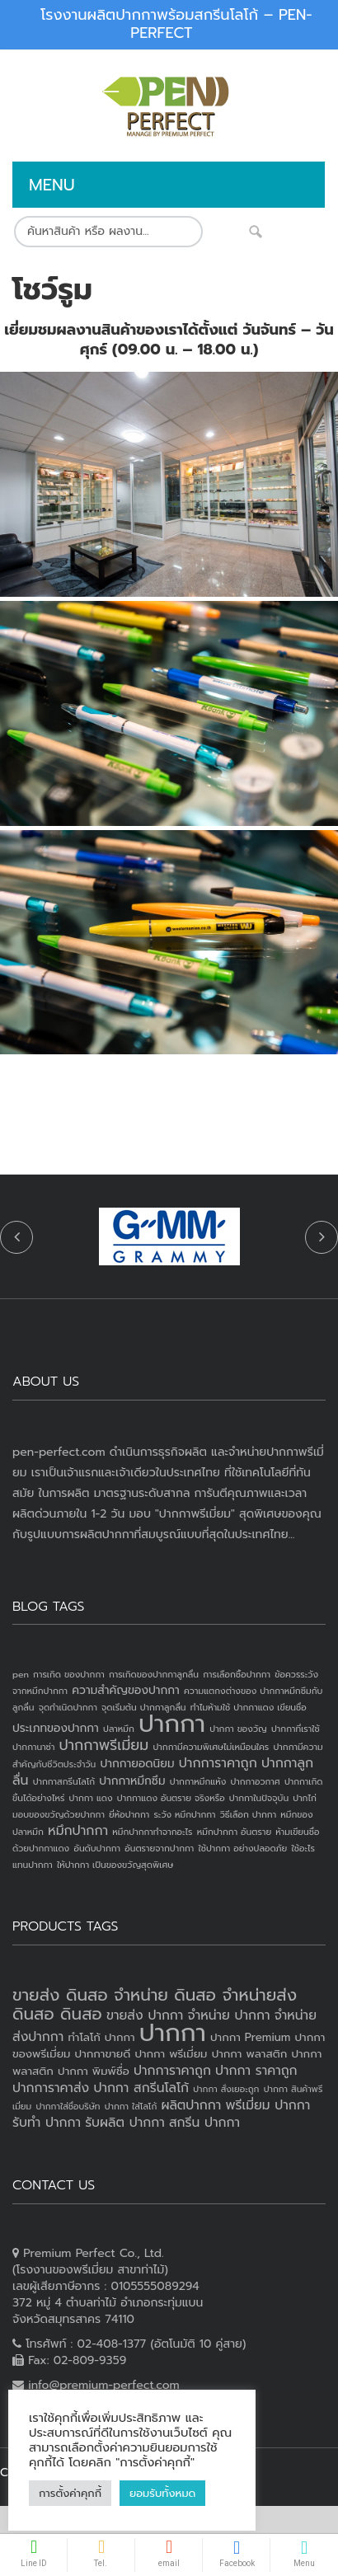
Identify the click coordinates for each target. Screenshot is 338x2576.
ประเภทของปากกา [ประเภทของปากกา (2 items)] (55, 1728)
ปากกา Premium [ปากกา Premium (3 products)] (250, 2037)
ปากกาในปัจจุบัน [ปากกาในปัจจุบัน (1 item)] (259, 1797)
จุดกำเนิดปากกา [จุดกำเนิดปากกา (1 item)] (68, 1707)
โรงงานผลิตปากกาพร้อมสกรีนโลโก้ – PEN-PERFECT (176, 24)
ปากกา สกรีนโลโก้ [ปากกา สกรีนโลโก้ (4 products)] (141, 2088)
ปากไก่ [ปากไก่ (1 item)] (305, 1797)
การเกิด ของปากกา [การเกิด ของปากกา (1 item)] (69, 1674)
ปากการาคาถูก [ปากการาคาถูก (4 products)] (172, 2071)
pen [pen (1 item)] (20, 1674)
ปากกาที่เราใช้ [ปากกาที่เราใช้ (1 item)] (295, 1728)
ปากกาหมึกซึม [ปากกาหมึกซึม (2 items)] (132, 1781)
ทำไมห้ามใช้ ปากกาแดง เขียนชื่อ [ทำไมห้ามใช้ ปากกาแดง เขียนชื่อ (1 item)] (248, 1707)
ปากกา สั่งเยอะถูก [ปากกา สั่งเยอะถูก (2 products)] (226, 2088)
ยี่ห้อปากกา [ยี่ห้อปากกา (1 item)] (129, 1814)
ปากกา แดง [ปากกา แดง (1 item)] (91, 1797)
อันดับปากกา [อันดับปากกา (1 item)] (96, 1848)
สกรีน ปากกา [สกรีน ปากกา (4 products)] (204, 2123)
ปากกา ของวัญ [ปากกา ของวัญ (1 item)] (238, 1728)
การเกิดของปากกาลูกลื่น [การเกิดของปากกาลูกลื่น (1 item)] (154, 1674)
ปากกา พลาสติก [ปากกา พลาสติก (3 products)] (250, 2053)
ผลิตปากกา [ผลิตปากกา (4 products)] (191, 2105)
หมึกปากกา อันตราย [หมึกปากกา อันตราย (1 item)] (234, 1831)
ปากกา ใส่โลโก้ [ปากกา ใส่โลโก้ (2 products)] (131, 2106)
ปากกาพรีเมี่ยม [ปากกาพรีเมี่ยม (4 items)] (104, 1745)
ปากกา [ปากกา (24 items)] (171, 1724)
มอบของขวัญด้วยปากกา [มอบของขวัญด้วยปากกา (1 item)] (58, 1814)
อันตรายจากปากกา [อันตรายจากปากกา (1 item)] (159, 1848)
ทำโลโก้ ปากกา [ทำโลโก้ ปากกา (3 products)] (101, 2037)
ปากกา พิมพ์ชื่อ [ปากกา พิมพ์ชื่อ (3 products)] (93, 2071)
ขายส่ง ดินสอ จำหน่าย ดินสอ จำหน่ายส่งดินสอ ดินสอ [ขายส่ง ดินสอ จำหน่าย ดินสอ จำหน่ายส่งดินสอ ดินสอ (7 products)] (154, 2004)
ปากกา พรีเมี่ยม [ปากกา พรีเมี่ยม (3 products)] (170, 2053)
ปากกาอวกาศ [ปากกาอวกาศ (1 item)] (254, 1781)
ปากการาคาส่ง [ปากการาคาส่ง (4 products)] (50, 2088)
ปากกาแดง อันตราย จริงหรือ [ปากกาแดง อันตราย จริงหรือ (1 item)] (171, 1797)
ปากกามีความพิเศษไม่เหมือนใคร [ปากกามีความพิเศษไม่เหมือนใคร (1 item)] (211, 1746)
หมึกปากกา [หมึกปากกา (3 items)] (78, 1831)
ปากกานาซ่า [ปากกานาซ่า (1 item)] (33, 1746)
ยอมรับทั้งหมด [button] (109, 2493)
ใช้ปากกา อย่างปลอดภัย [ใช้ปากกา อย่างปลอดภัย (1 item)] (242, 1848)
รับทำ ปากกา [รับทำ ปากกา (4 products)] (46, 2123)
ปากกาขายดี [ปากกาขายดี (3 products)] (103, 2053)
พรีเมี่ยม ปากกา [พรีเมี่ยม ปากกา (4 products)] (267, 2105)
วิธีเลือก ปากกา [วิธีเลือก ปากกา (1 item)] (248, 1814)
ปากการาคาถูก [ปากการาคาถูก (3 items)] (218, 1763)
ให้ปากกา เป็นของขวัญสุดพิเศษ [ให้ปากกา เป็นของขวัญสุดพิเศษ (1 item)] (115, 1864)
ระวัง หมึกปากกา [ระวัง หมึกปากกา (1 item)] (184, 1814)
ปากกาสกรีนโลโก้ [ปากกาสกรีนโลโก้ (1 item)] (64, 1781)
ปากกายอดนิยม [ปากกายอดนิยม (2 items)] (137, 1763)
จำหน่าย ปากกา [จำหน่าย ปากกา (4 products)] (229, 2015)
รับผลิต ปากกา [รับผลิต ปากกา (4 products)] (125, 2123)
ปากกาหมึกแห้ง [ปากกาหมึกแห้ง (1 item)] (198, 1781)
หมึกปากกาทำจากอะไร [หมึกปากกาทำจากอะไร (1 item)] (152, 1831)
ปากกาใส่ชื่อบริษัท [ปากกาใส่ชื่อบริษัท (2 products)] (67, 2106)
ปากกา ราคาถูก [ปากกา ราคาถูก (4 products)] (256, 2071)
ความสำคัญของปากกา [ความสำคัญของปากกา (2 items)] (126, 1690)
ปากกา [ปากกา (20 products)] (172, 2033)
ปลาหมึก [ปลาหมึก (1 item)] (118, 1728)
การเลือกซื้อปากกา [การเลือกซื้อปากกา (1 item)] (236, 1674)
